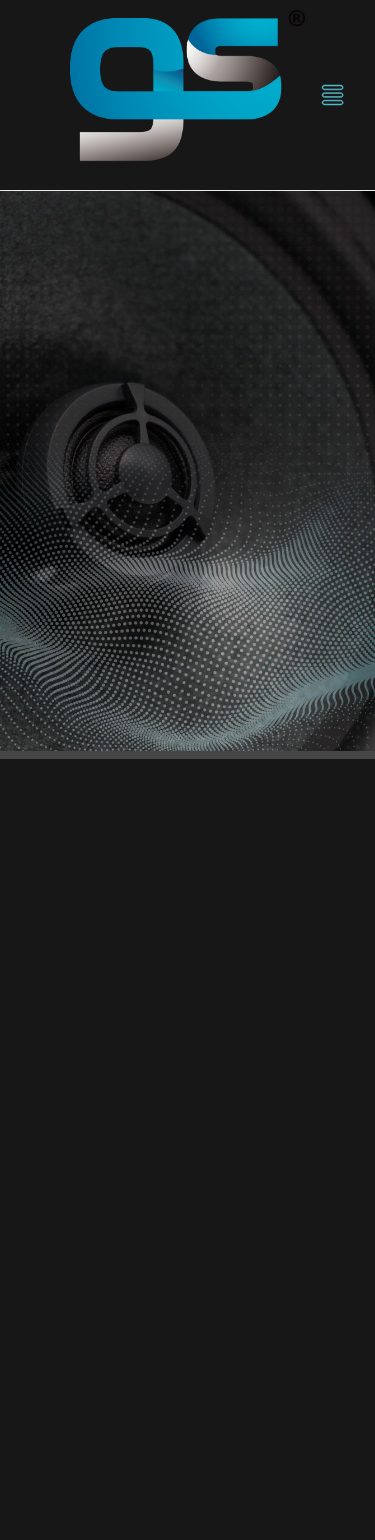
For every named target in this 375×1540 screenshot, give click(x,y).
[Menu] (332, 95)
